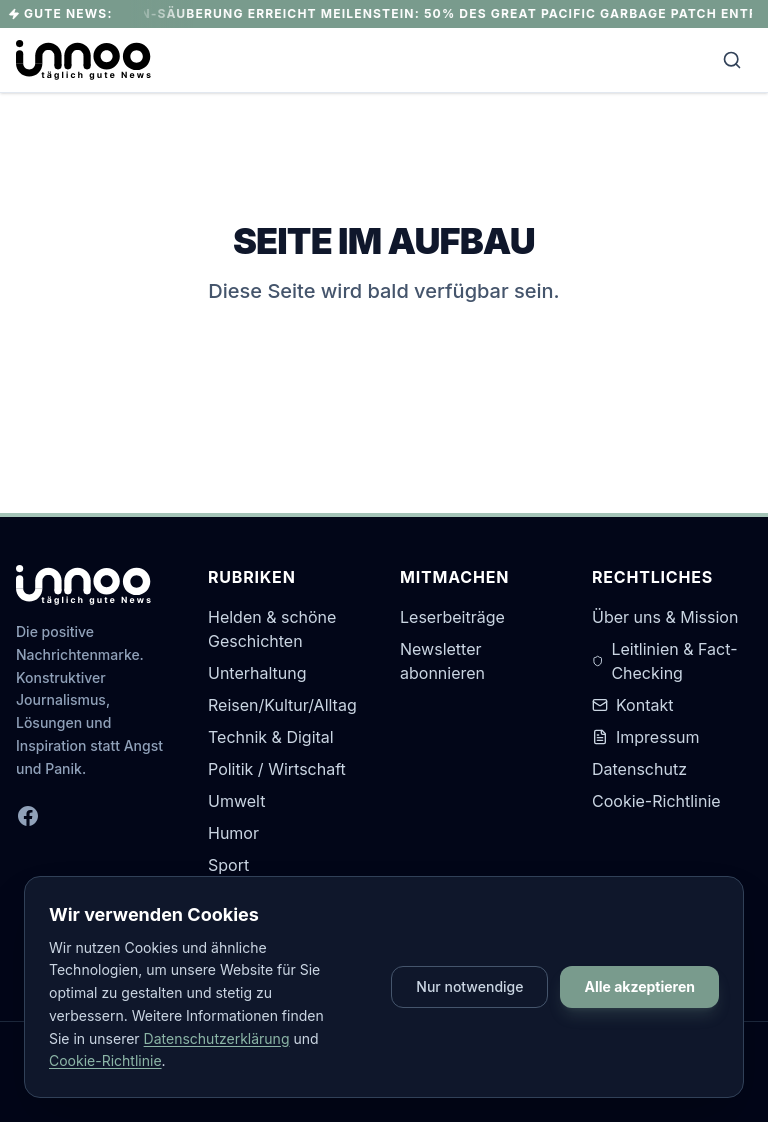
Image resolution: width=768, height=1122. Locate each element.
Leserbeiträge (452, 617)
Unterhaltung (257, 673)
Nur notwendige (469, 986)
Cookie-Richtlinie (656, 801)
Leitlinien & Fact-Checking (664, 661)
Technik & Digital (271, 737)
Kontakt (632, 705)
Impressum (646, 737)
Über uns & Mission (665, 617)
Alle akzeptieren (639, 986)
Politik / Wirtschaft (277, 769)
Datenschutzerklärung (217, 1038)
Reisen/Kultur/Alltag (282, 705)
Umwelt (236, 801)
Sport (228, 865)
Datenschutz (639, 769)
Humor (233, 833)
